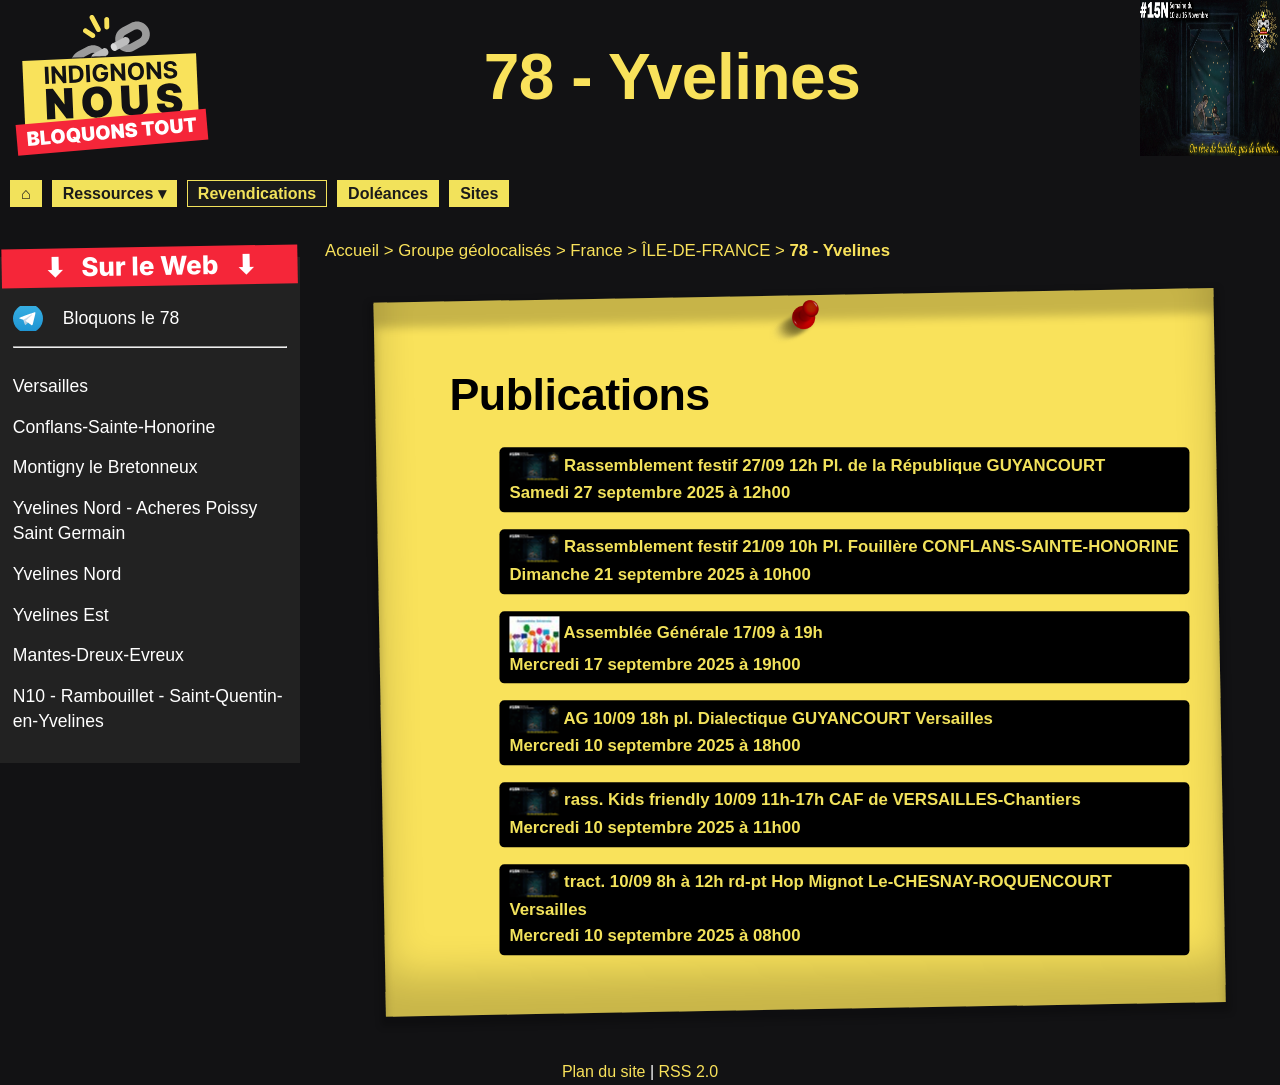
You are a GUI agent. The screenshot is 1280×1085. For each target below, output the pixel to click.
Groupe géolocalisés (474, 250)
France (596, 250)
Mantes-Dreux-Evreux (98, 655)
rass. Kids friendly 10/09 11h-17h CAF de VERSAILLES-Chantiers (794, 800)
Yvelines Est (61, 615)
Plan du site (604, 1071)
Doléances (388, 193)
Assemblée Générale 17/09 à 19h (665, 632)
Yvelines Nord (67, 574)
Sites (479, 193)
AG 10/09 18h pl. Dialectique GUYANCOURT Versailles (750, 718)
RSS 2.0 (689, 1071)
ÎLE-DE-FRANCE (706, 250)
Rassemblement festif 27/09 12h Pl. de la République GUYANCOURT (807, 465)
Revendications (257, 193)
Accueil (352, 250)
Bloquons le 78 (121, 318)
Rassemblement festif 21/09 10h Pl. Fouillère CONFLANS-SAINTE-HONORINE (843, 547)
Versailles (50, 386)
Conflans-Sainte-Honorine (114, 427)
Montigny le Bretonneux (105, 467)
